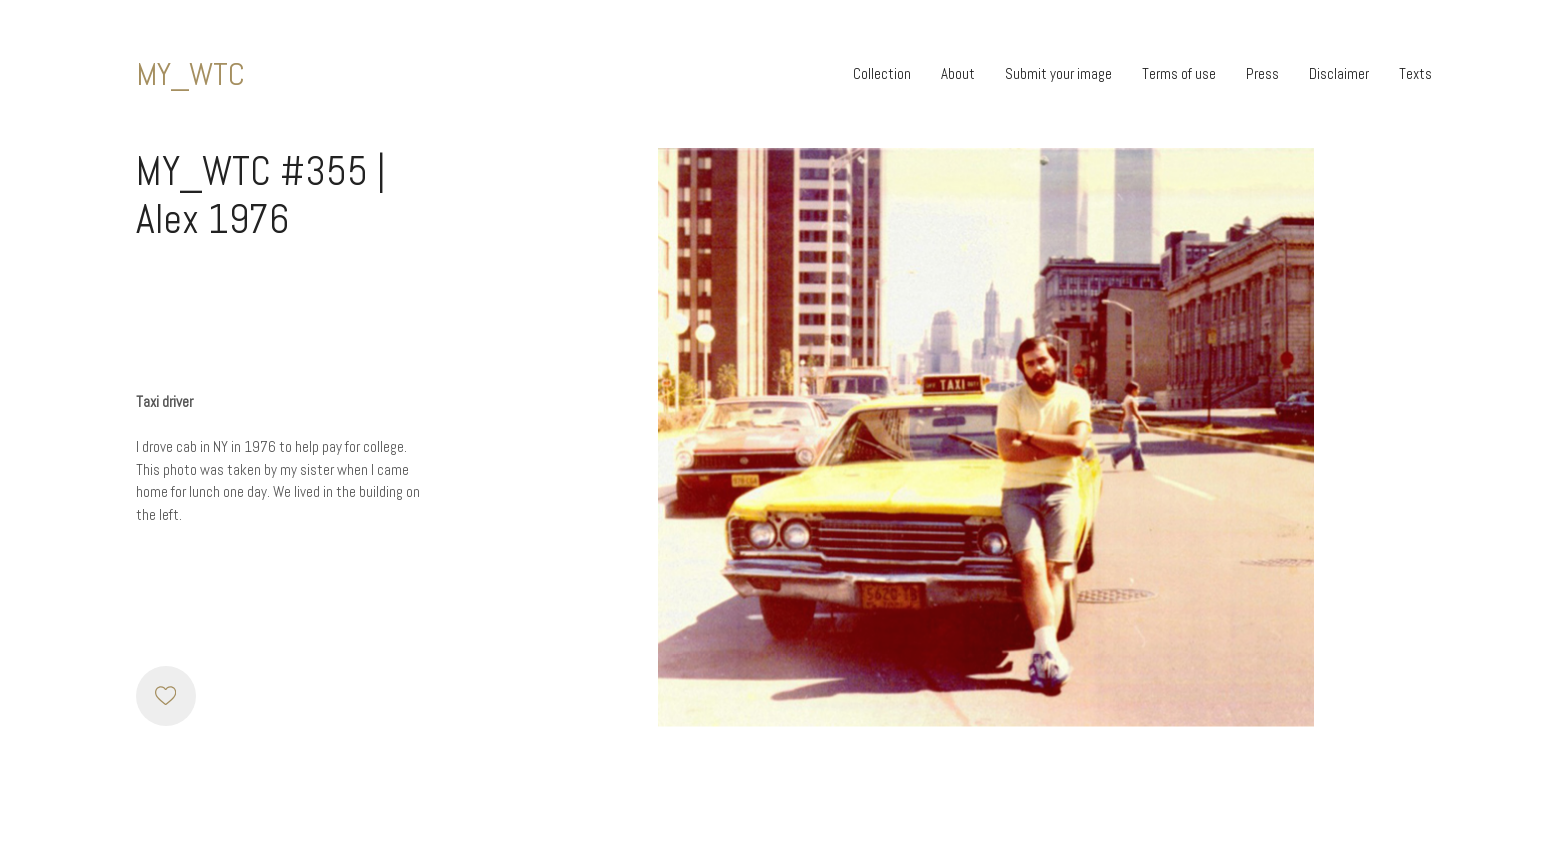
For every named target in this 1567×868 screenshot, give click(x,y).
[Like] (166, 696)
